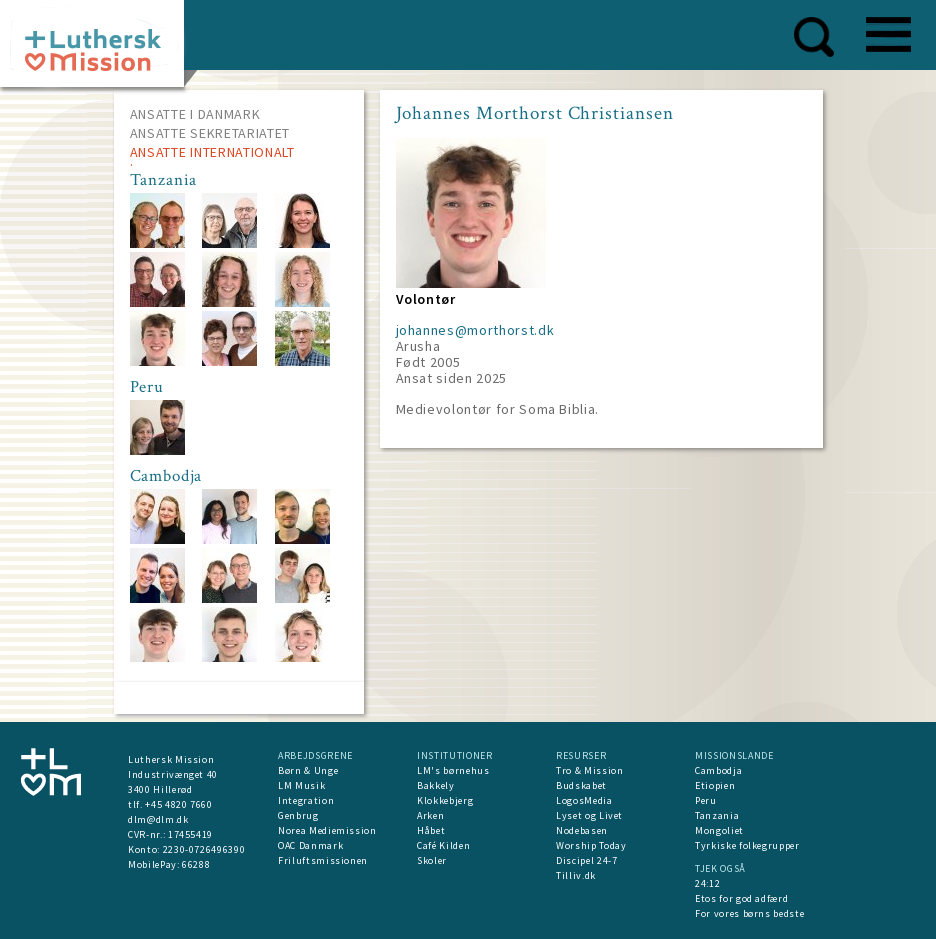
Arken (430, 815)
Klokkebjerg (445, 800)
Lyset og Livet (589, 815)
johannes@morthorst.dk (475, 330)
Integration (306, 800)
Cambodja (718, 770)
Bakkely (436, 785)
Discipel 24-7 (586, 860)
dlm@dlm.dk (158, 819)
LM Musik (301, 785)
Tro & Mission (589, 770)
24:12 (707, 883)
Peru (706, 800)
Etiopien (715, 785)
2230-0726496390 (204, 849)
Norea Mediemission (327, 830)
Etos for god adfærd (741, 898)
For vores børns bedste (749, 913)
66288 (196, 864)
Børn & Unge (308, 770)
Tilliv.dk (576, 875)
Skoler (432, 860)
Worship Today (591, 845)
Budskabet (581, 785)
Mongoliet (719, 830)
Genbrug (298, 815)
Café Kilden (443, 845)
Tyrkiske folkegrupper (747, 845)
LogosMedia (584, 800)
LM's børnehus (453, 770)
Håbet (431, 830)
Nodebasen (582, 830)
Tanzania (717, 815)
